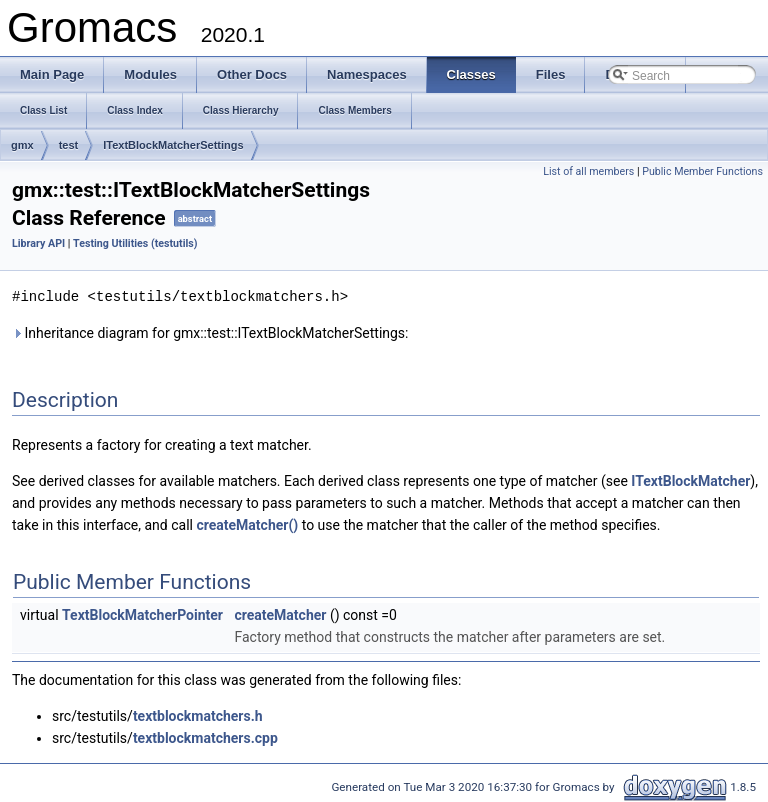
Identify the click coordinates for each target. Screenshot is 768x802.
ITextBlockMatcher (690, 480)
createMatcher (280, 614)
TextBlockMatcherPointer (142, 614)
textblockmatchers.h (198, 715)
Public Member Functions (702, 171)
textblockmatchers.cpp (205, 737)
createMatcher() (247, 524)
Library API (38, 243)
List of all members (588, 171)
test (69, 145)
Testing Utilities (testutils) (135, 243)
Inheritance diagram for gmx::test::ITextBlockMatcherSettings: (210, 332)
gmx (22, 145)
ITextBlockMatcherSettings (173, 145)
